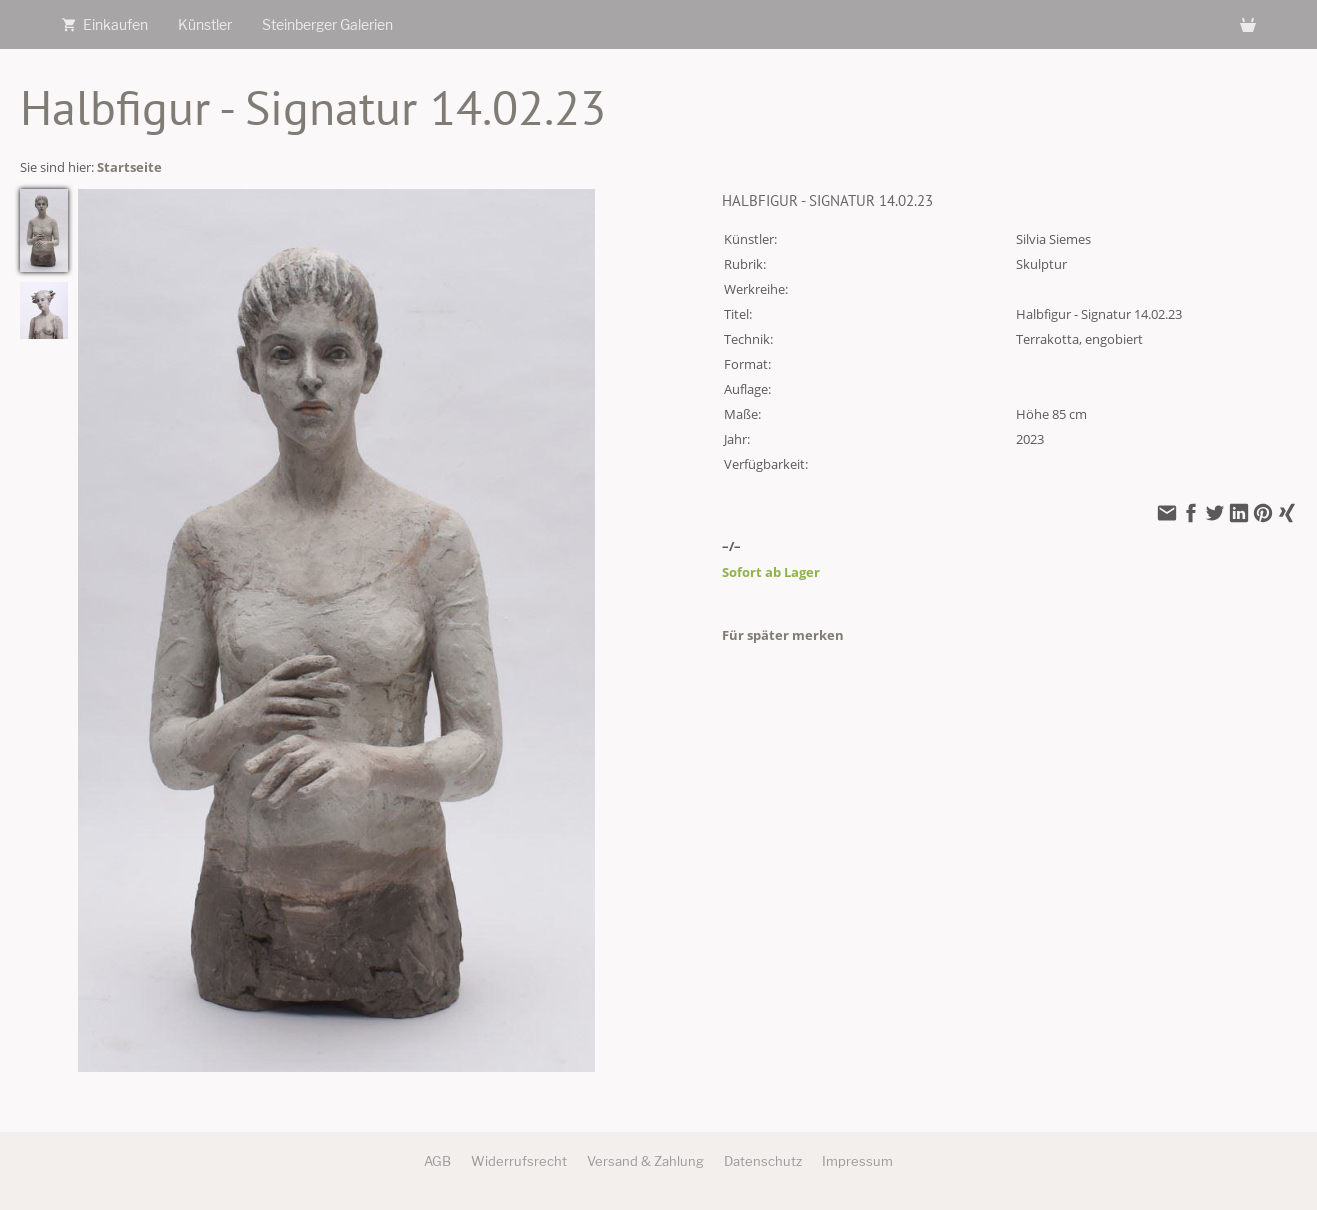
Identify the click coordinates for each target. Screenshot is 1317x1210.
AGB (437, 1161)
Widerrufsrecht (519, 1161)
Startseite (129, 167)
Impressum (857, 1161)
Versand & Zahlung (645, 1161)
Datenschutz (763, 1161)
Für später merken (783, 635)
